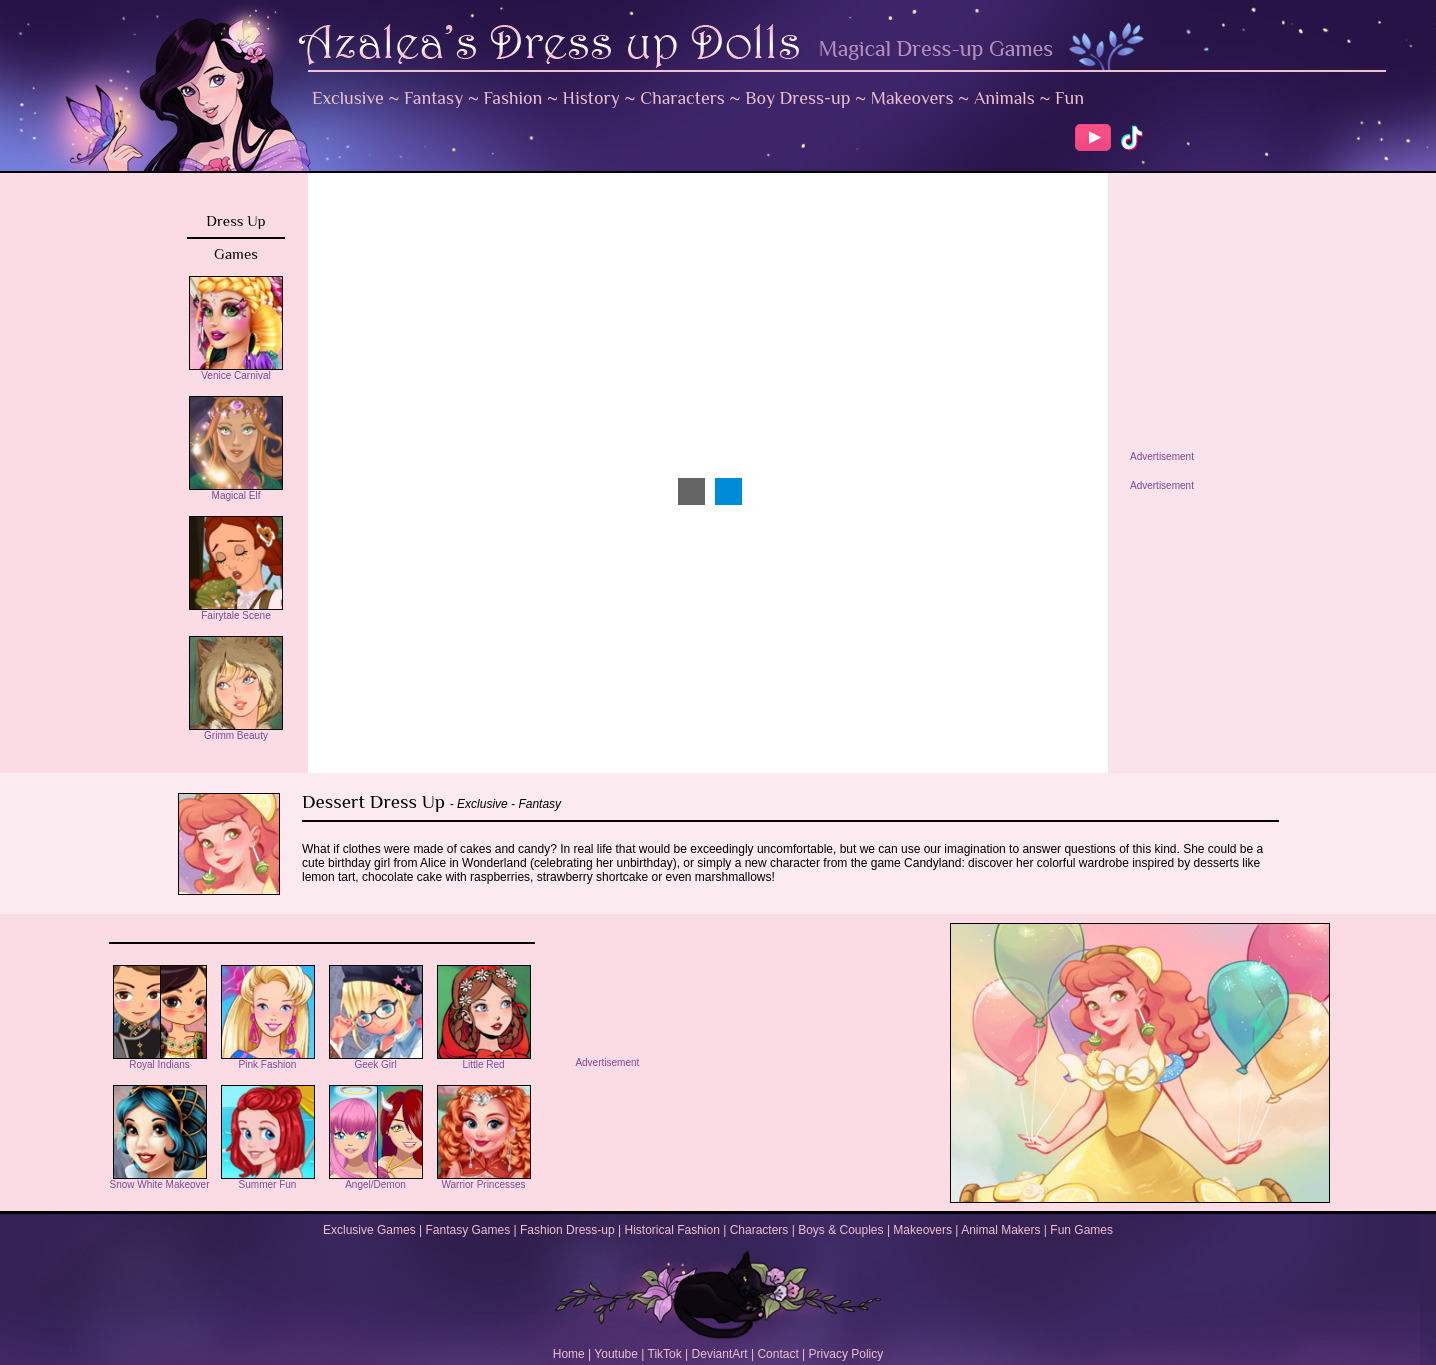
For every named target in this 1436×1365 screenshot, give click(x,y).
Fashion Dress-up (567, 1230)
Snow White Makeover (159, 1180)
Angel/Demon (376, 1180)
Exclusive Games (369, 1230)
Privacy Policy (846, 1354)
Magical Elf (236, 491)
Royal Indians (160, 1060)
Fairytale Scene (236, 611)
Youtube (616, 1354)
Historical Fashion (672, 1230)
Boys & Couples (840, 1230)
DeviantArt (720, 1354)
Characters (682, 98)
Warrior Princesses (484, 1180)
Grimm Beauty (236, 731)
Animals (1004, 98)
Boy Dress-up (797, 98)
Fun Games (1081, 1230)
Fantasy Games (467, 1230)
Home (569, 1354)
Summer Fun (268, 1180)
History (591, 98)
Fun (1069, 98)
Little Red (484, 1060)
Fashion (513, 98)
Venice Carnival (236, 371)
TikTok (665, 1354)
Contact (777, 1354)
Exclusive (348, 98)
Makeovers (912, 98)
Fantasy (433, 98)
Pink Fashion (268, 1060)
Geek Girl (376, 1060)
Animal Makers (1000, 1230)
